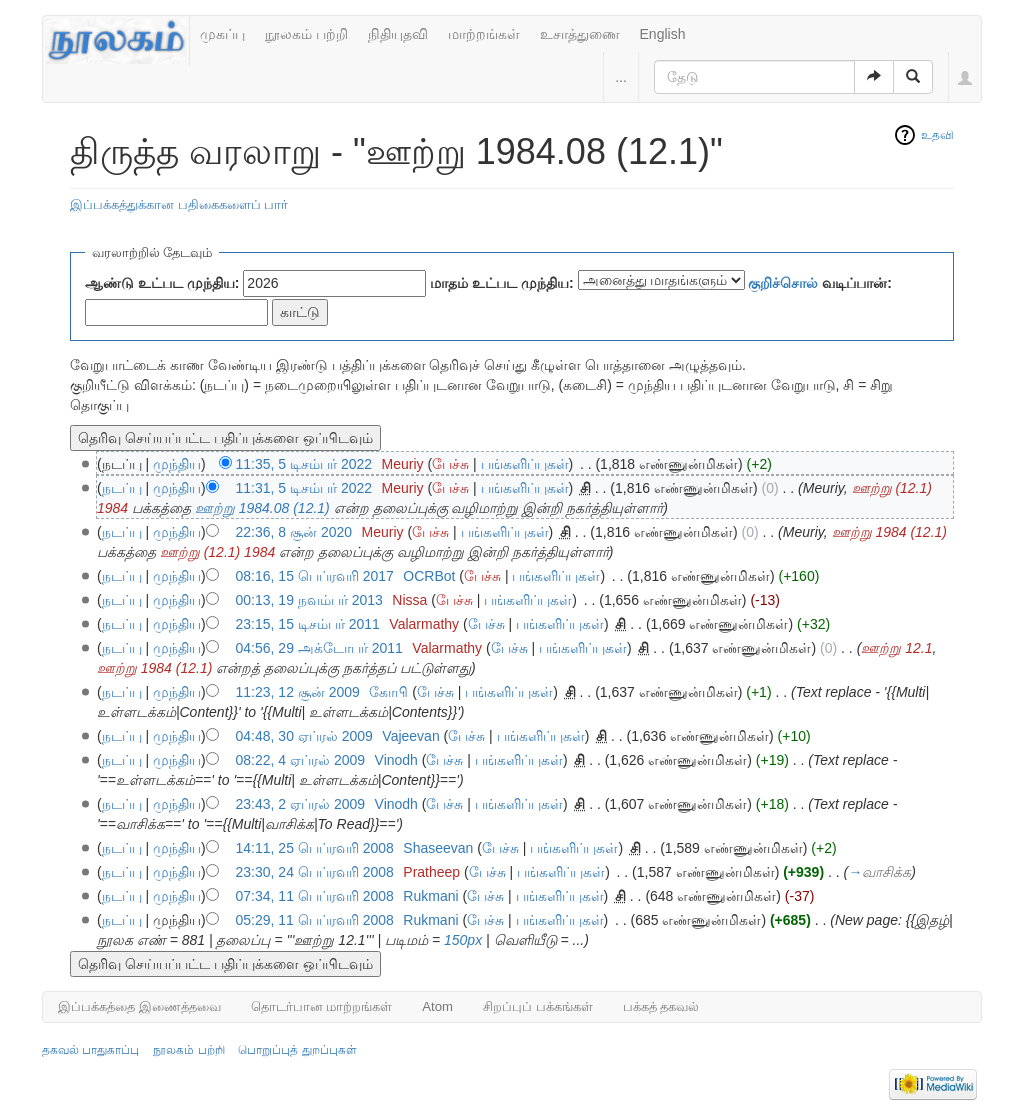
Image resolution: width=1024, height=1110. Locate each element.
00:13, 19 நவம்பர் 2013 (309, 600)
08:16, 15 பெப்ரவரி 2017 (315, 576)
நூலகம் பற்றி (306, 34)
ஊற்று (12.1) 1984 (218, 552)
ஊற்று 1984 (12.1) (890, 532)
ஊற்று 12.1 (896, 648)
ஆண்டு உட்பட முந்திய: (162, 283)
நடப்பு (122, 488)
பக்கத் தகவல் (661, 1006)
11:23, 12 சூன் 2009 (298, 692)
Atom (437, 1006)
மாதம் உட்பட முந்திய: (501, 283)
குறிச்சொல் (783, 283)
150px (463, 940)
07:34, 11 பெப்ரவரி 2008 (315, 896)
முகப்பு (222, 34)
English (663, 34)
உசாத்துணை (580, 34)
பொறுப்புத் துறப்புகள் (297, 1050)
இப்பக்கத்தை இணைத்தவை (139, 1006)
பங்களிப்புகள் (525, 464)
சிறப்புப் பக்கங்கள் (538, 1006)
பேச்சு (450, 464)
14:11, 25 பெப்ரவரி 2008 (315, 848)
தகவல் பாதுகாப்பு (90, 1050)
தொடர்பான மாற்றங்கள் (322, 1006)
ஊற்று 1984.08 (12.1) (262, 508)
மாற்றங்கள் (484, 34)
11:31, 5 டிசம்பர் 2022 (304, 488)
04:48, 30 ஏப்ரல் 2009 (304, 736)
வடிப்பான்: (820, 283)
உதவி (937, 135)
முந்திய (177, 464)
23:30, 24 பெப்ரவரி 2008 (315, 872)
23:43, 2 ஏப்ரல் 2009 (301, 804)
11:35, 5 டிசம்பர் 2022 (304, 464)
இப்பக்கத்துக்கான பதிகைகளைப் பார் (179, 204)
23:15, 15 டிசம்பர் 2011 (308, 624)
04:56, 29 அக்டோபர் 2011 (319, 648)
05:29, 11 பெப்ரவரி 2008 (315, 920)
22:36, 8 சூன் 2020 (294, 532)
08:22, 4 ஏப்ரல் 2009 (301, 760)
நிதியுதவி (398, 34)
